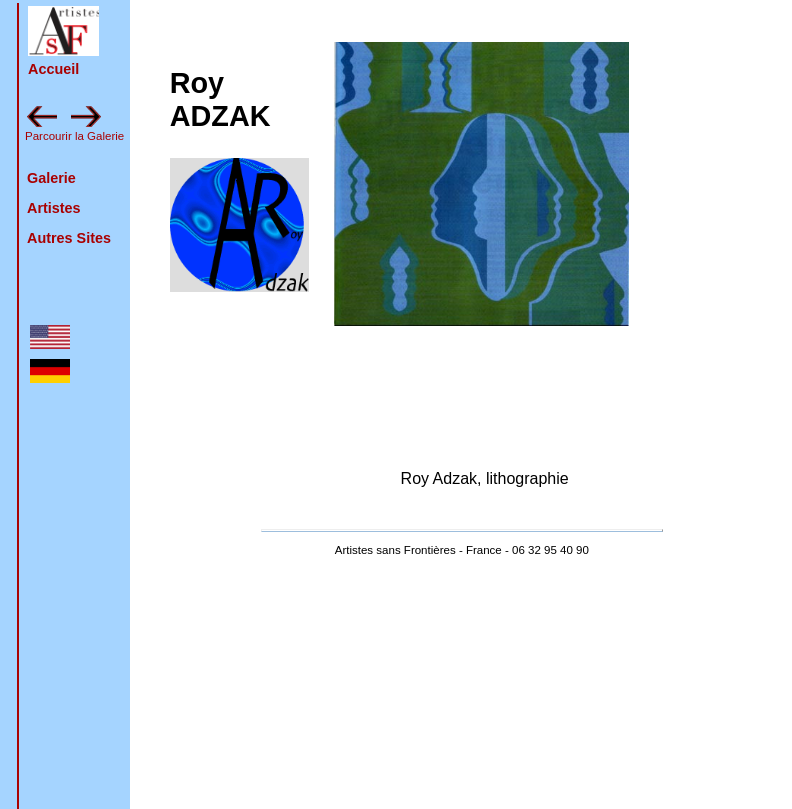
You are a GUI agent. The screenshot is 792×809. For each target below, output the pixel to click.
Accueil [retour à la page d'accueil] (53, 69)
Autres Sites (69, 238)
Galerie (51, 178)
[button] (63, 31)
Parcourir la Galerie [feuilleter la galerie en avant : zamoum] (74, 136)
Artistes (54, 208)
